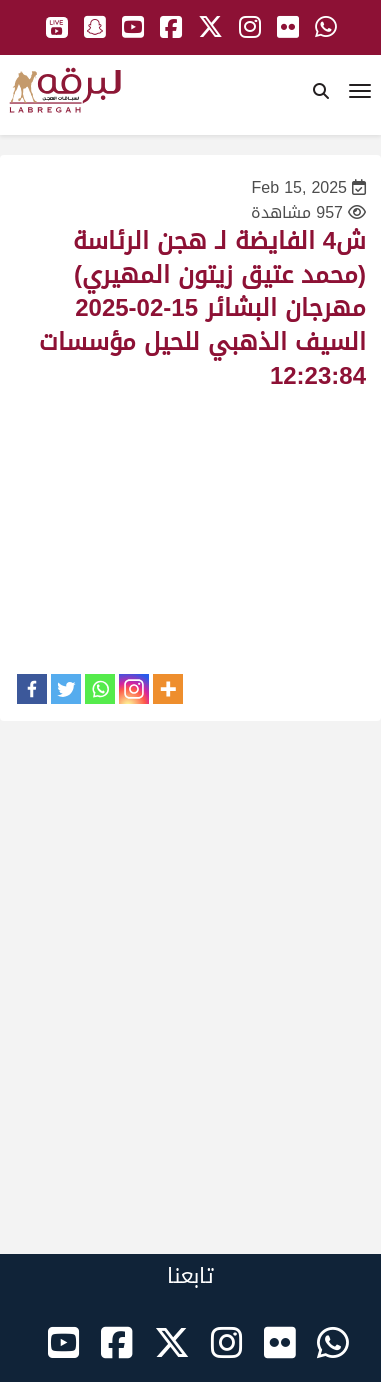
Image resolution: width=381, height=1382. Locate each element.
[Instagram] (134, 689)
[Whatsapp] (100, 689)
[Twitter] (66, 689)
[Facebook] (32, 689)
